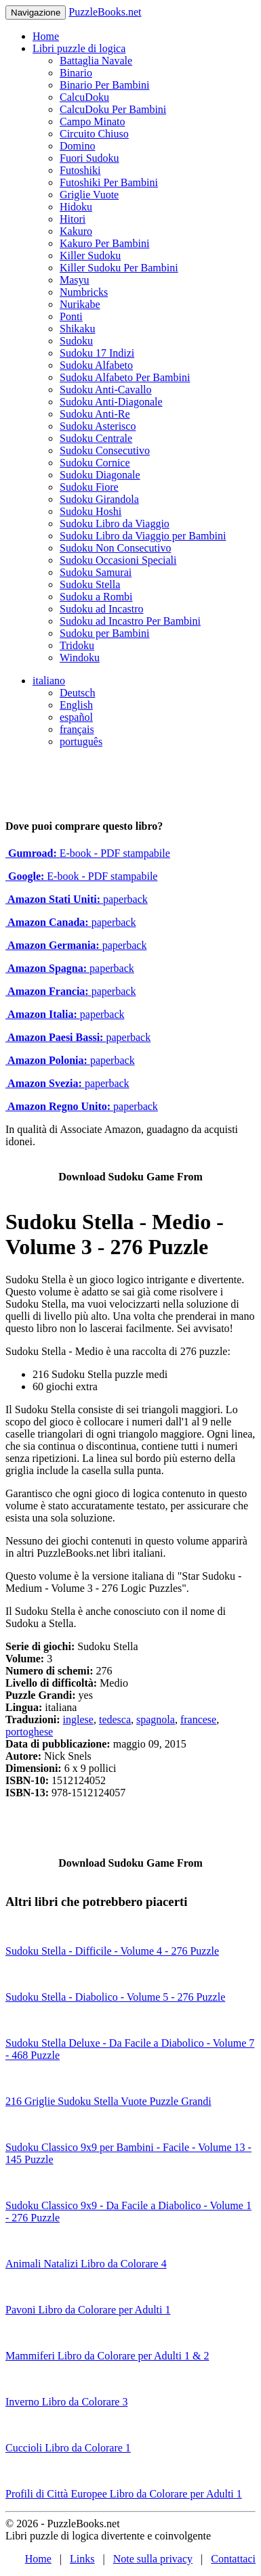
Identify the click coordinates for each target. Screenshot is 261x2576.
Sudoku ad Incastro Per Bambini (130, 621)
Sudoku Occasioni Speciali (118, 560)
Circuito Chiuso (94, 133)
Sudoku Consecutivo (105, 450)
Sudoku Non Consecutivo (115, 548)
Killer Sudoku (90, 255)
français (77, 729)
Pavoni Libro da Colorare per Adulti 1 (88, 2309)
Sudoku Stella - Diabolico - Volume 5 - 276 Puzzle (115, 1997)
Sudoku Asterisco (98, 426)
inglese (78, 1719)
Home (46, 36)
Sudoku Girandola (99, 499)
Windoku (80, 657)
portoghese (29, 1731)
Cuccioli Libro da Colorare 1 (68, 2447)
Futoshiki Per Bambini (109, 182)
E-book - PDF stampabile (87, 853)
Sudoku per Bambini (104, 633)
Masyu (74, 280)
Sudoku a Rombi (96, 596)
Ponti (71, 316)
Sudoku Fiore (89, 487)
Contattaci (233, 2558)
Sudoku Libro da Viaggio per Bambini (143, 535)
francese (198, 1719)
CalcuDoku (84, 97)
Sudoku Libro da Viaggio (114, 523)
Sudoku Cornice (95, 462)
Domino (77, 146)
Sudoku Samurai (96, 572)
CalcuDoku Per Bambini (113, 109)
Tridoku (77, 645)
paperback (76, 899)
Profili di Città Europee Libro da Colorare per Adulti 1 (123, 2494)
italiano (49, 680)
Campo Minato (92, 121)
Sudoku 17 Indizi (97, 353)
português (81, 741)
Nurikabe (80, 304)
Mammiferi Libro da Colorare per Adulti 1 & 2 (107, 2355)
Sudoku (76, 341)
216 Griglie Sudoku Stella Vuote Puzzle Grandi (108, 2101)
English (76, 705)
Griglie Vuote (89, 194)
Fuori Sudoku (89, 158)
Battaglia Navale (96, 60)
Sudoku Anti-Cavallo (106, 389)
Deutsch (77, 692)
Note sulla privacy (153, 2558)
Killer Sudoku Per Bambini (119, 267)
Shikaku (77, 328)
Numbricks (84, 292)
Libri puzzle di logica (79, 48)
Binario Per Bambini (104, 85)
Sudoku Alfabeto (96, 365)
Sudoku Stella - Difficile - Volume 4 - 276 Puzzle (112, 1951)
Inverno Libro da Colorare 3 (66, 2401)
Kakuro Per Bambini (104, 243)
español (76, 717)
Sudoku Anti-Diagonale (111, 401)
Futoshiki (80, 170)
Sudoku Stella (90, 584)
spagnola (155, 1719)
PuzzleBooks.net (104, 12)
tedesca (115, 1719)
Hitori (72, 219)
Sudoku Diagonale (100, 475)
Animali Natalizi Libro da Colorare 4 (86, 2263)
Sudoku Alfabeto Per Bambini (125, 377)
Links (82, 2558)
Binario (76, 73)
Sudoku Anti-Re (95, 414)
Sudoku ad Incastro (102, 609)
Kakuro (76, 231)
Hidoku (76, 207)
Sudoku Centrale (96, 438)
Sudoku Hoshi (90, 511)
